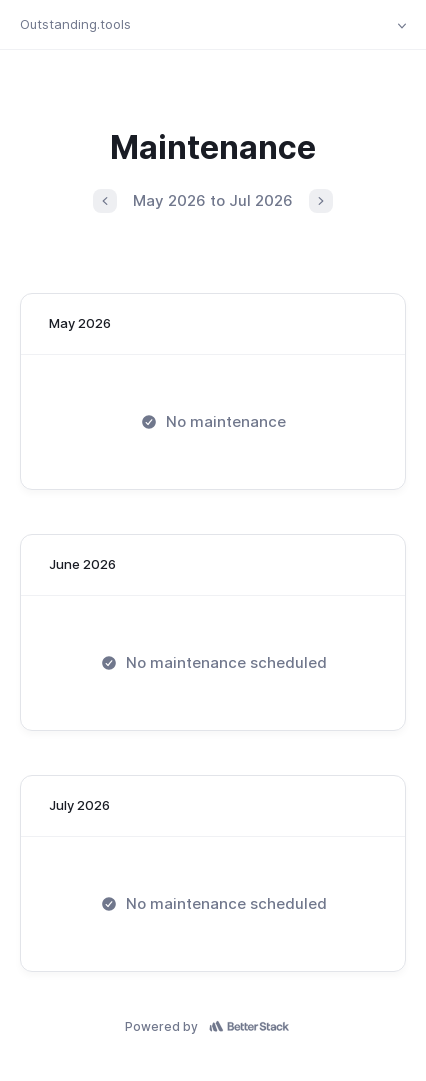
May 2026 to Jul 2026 (213, 200)
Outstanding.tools (75, 24)
